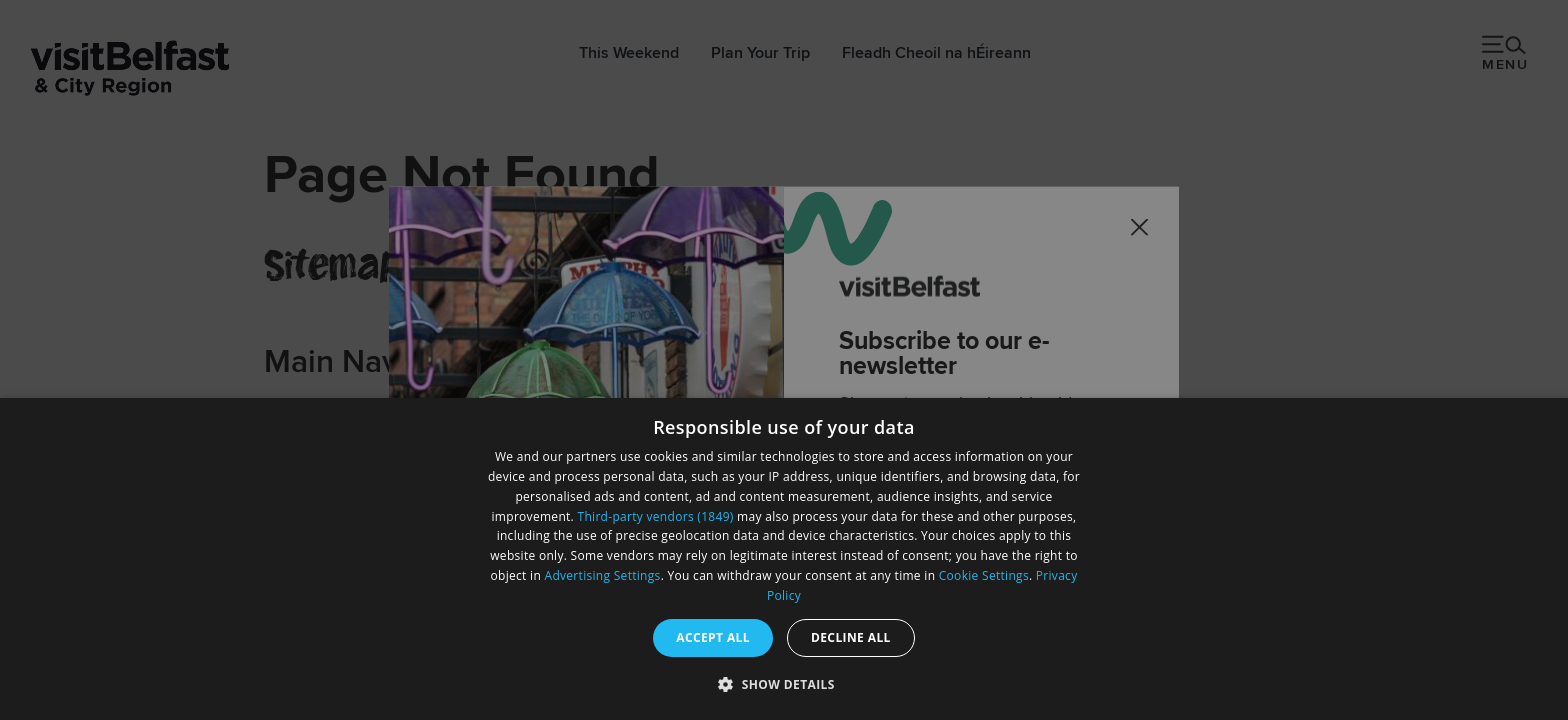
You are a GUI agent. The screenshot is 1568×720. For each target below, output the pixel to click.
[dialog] (784, 559)
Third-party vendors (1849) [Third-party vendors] (656, 516)
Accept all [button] (713, 637)
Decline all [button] (851, 637)
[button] (784, 684)
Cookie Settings (984, 575)
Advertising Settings (603, 575)
